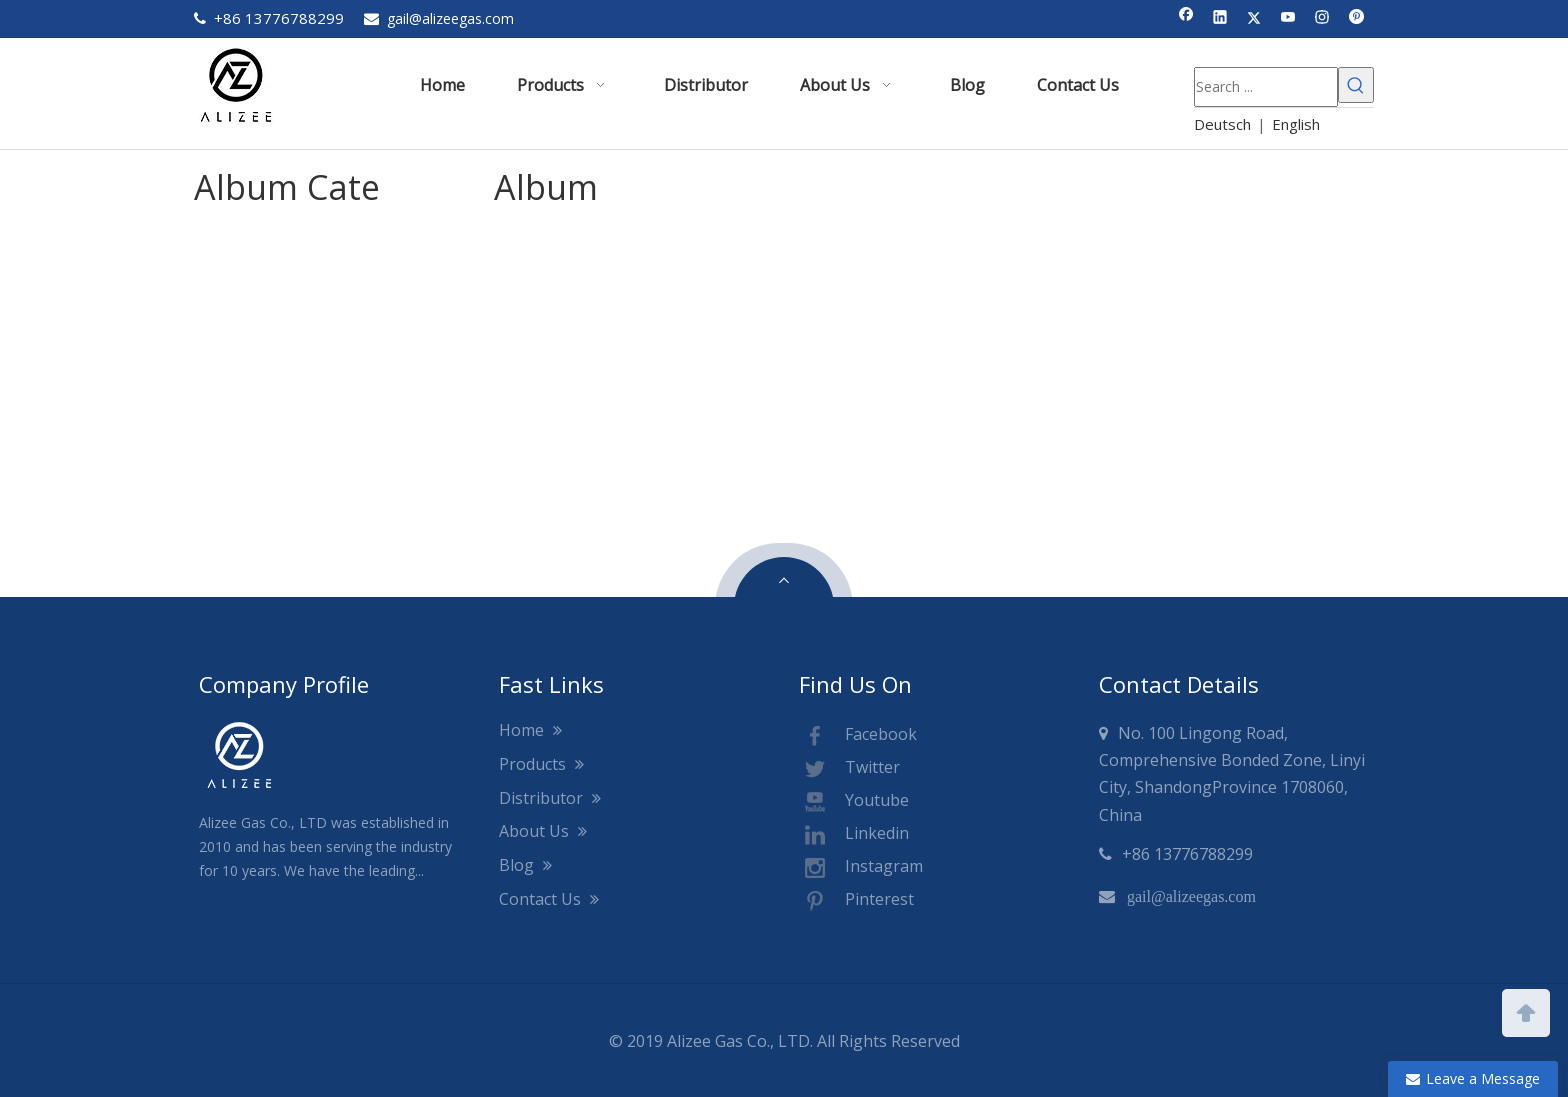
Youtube (854, 802)
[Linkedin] (1220, 19)
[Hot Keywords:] (1356, 85)
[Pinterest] (1356, 19)
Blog (525, 865)
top (1526, 1011)
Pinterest (856, 901)
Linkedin (854, 835)
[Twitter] (1254, 19)
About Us (543, 831)
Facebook (858, 736)
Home (530, 730)
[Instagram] (1322, 19)
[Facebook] (1186, 19)
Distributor (550, 798)
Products (541, 764)
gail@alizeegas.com (450, 18)
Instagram (861, 868)
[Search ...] (1266, 87)
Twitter (849, 769)
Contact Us (549, 899)
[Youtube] (1288, 19)
